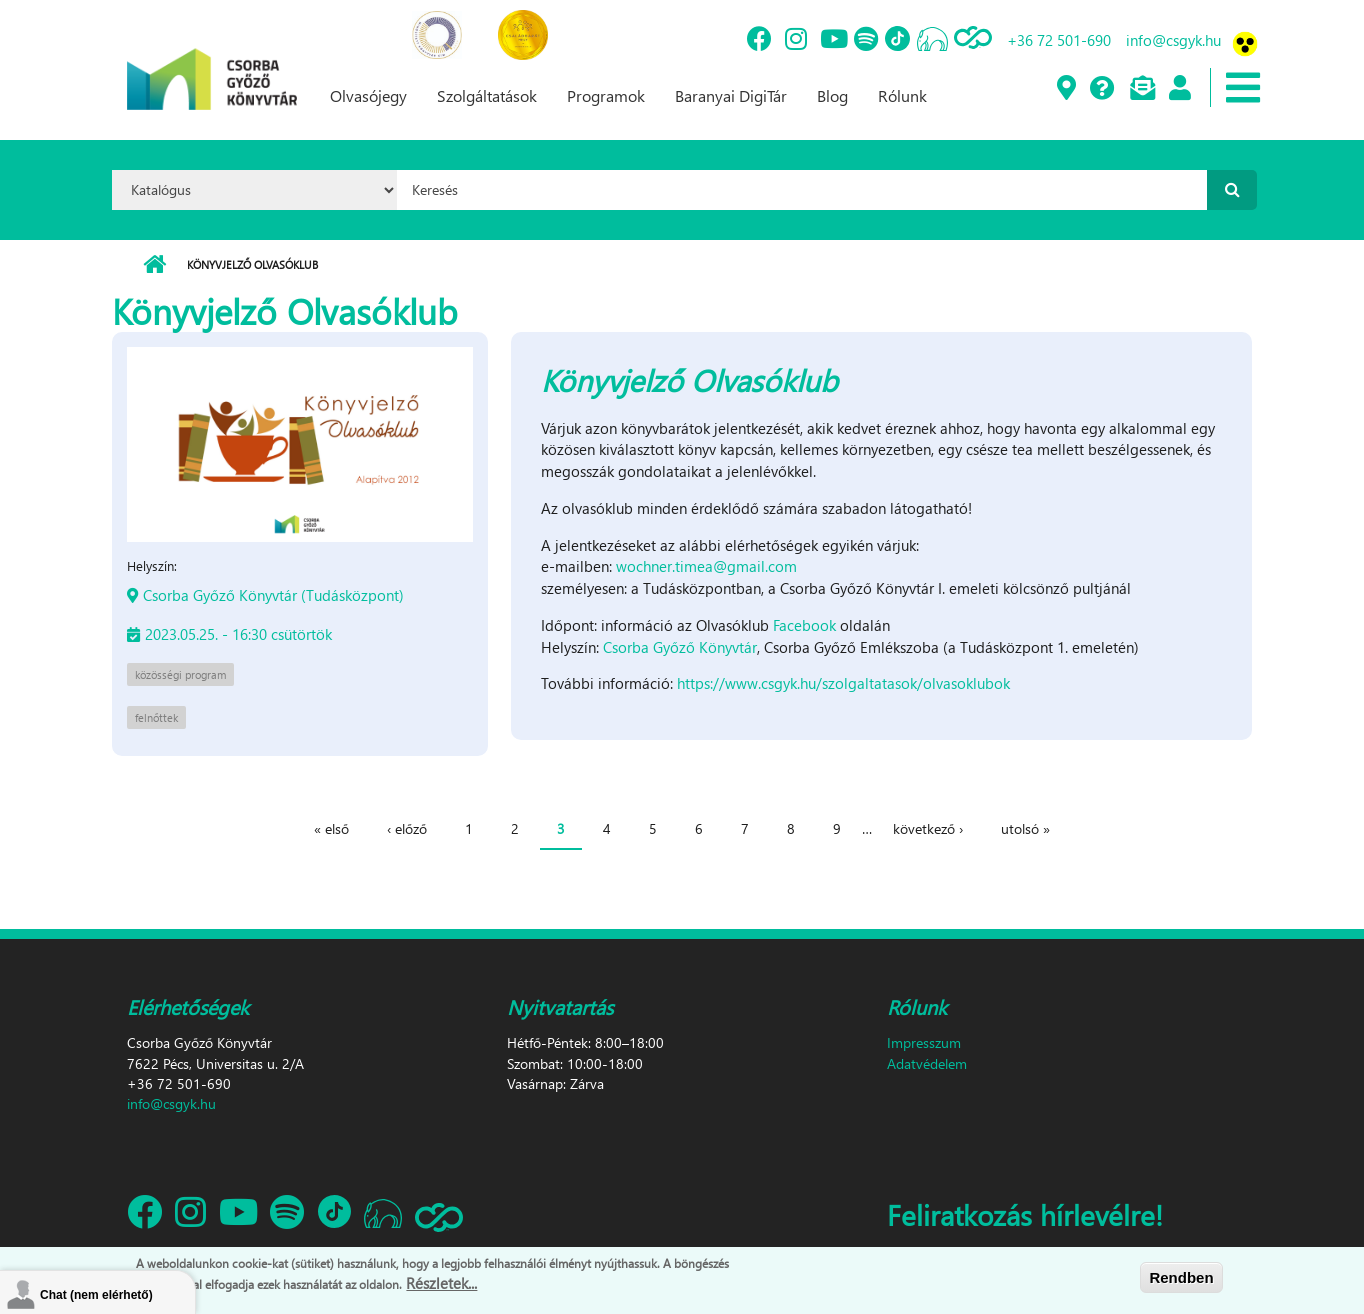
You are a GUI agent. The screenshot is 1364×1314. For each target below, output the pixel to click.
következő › (928, 828)
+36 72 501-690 (1059, 40)
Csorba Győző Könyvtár (680, 647)
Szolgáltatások (487, 95)
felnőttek (156, 717)
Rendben (1181, 1277)
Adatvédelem (927, 1063)
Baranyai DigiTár (731, 95)
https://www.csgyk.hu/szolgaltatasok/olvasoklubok (843, 683)
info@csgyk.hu (1173, 40)
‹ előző (407, 828)
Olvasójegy (368, 95)
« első (331, 828)
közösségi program (180, 674)
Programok (606, 95)
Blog (832, 95)
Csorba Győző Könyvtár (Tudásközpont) (273, 595)
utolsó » (1025, 828)
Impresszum (924, 1042)
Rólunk (902, 95)
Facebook (804, 625)
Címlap (154, 265)
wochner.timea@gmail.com (706, 566)
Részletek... (441, 1284)
